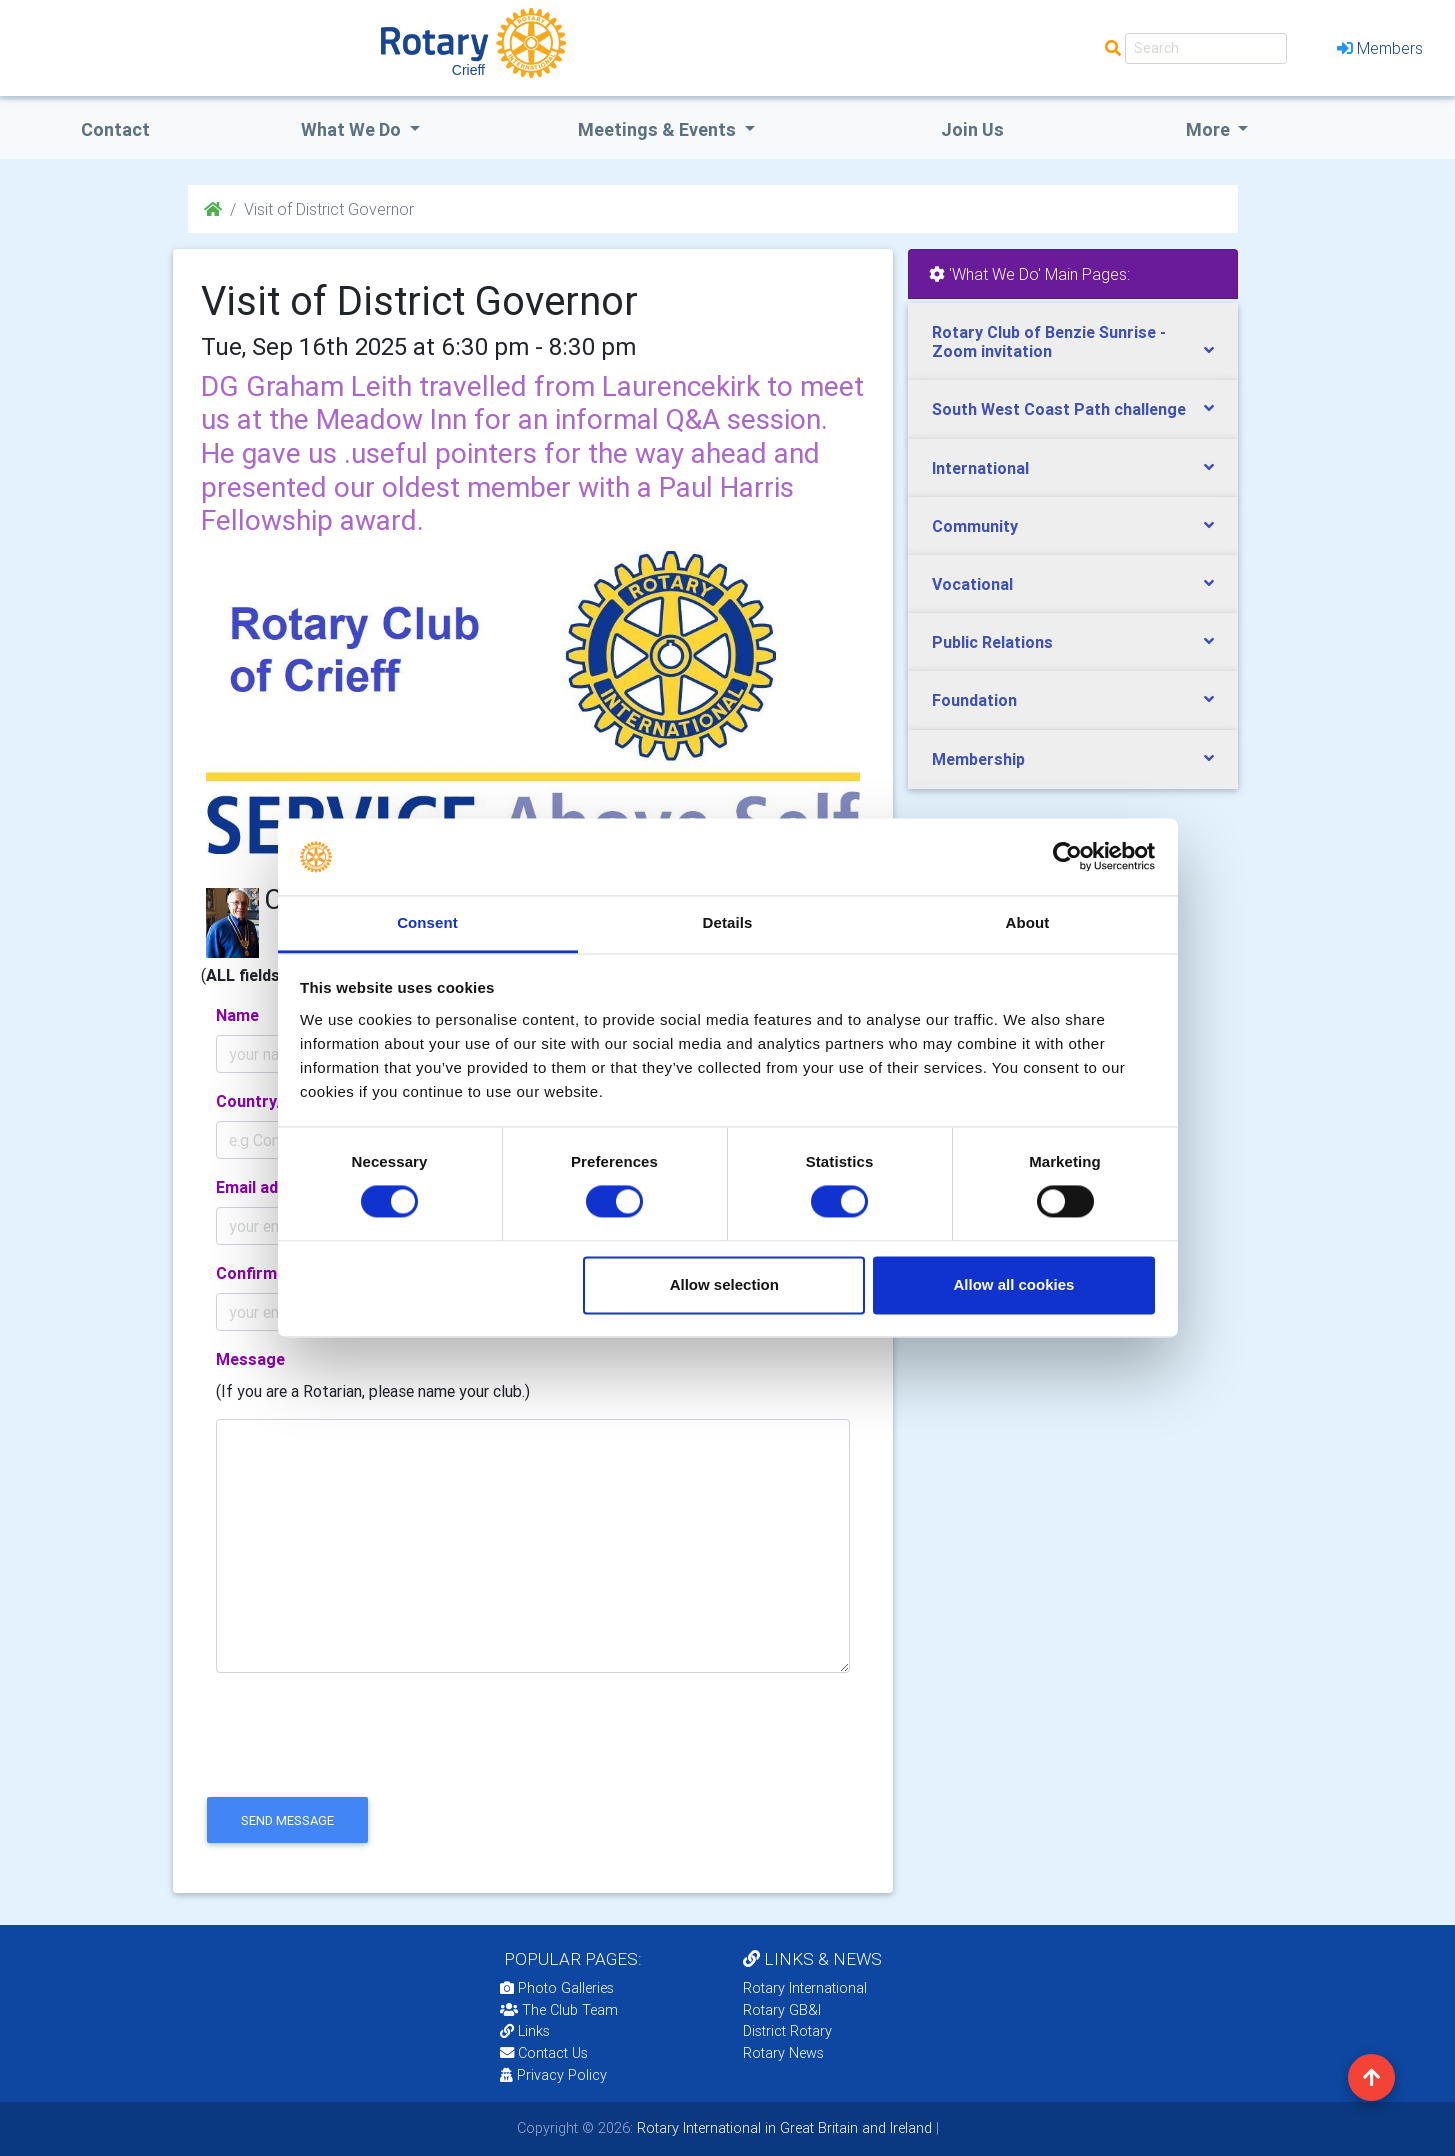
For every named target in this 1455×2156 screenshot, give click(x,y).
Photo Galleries (557, 1988)
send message (287, 1820)
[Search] (1206, 48)
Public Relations (992, 642)
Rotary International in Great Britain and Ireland (782, 2128)
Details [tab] (728, 922)
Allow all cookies (1013, 1284)
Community (975, 526)
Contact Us (544, 2053)
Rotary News (783, 2053)
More (1210, 129)
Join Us (972, 129)
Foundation (974, 700)
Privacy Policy (553, 2075)
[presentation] (353, 1752)
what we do (353, 129)
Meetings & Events (659, 129)
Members (1380, 48)
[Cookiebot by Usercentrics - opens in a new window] (1067, 857)
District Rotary (787, 2031)
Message (250, 1359)
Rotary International (805, 1988)
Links (525, 2031)
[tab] (1073, 342)
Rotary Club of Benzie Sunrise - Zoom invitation (1049, 341)
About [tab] (1028, 922)
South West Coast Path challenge (1059, 409)
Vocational (972, 584)
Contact (115, 129)
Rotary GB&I (782, 2010)
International (980, 468)
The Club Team (559, 2010)
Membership (978, 759)
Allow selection (724, 1284)
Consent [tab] (427, 922)
